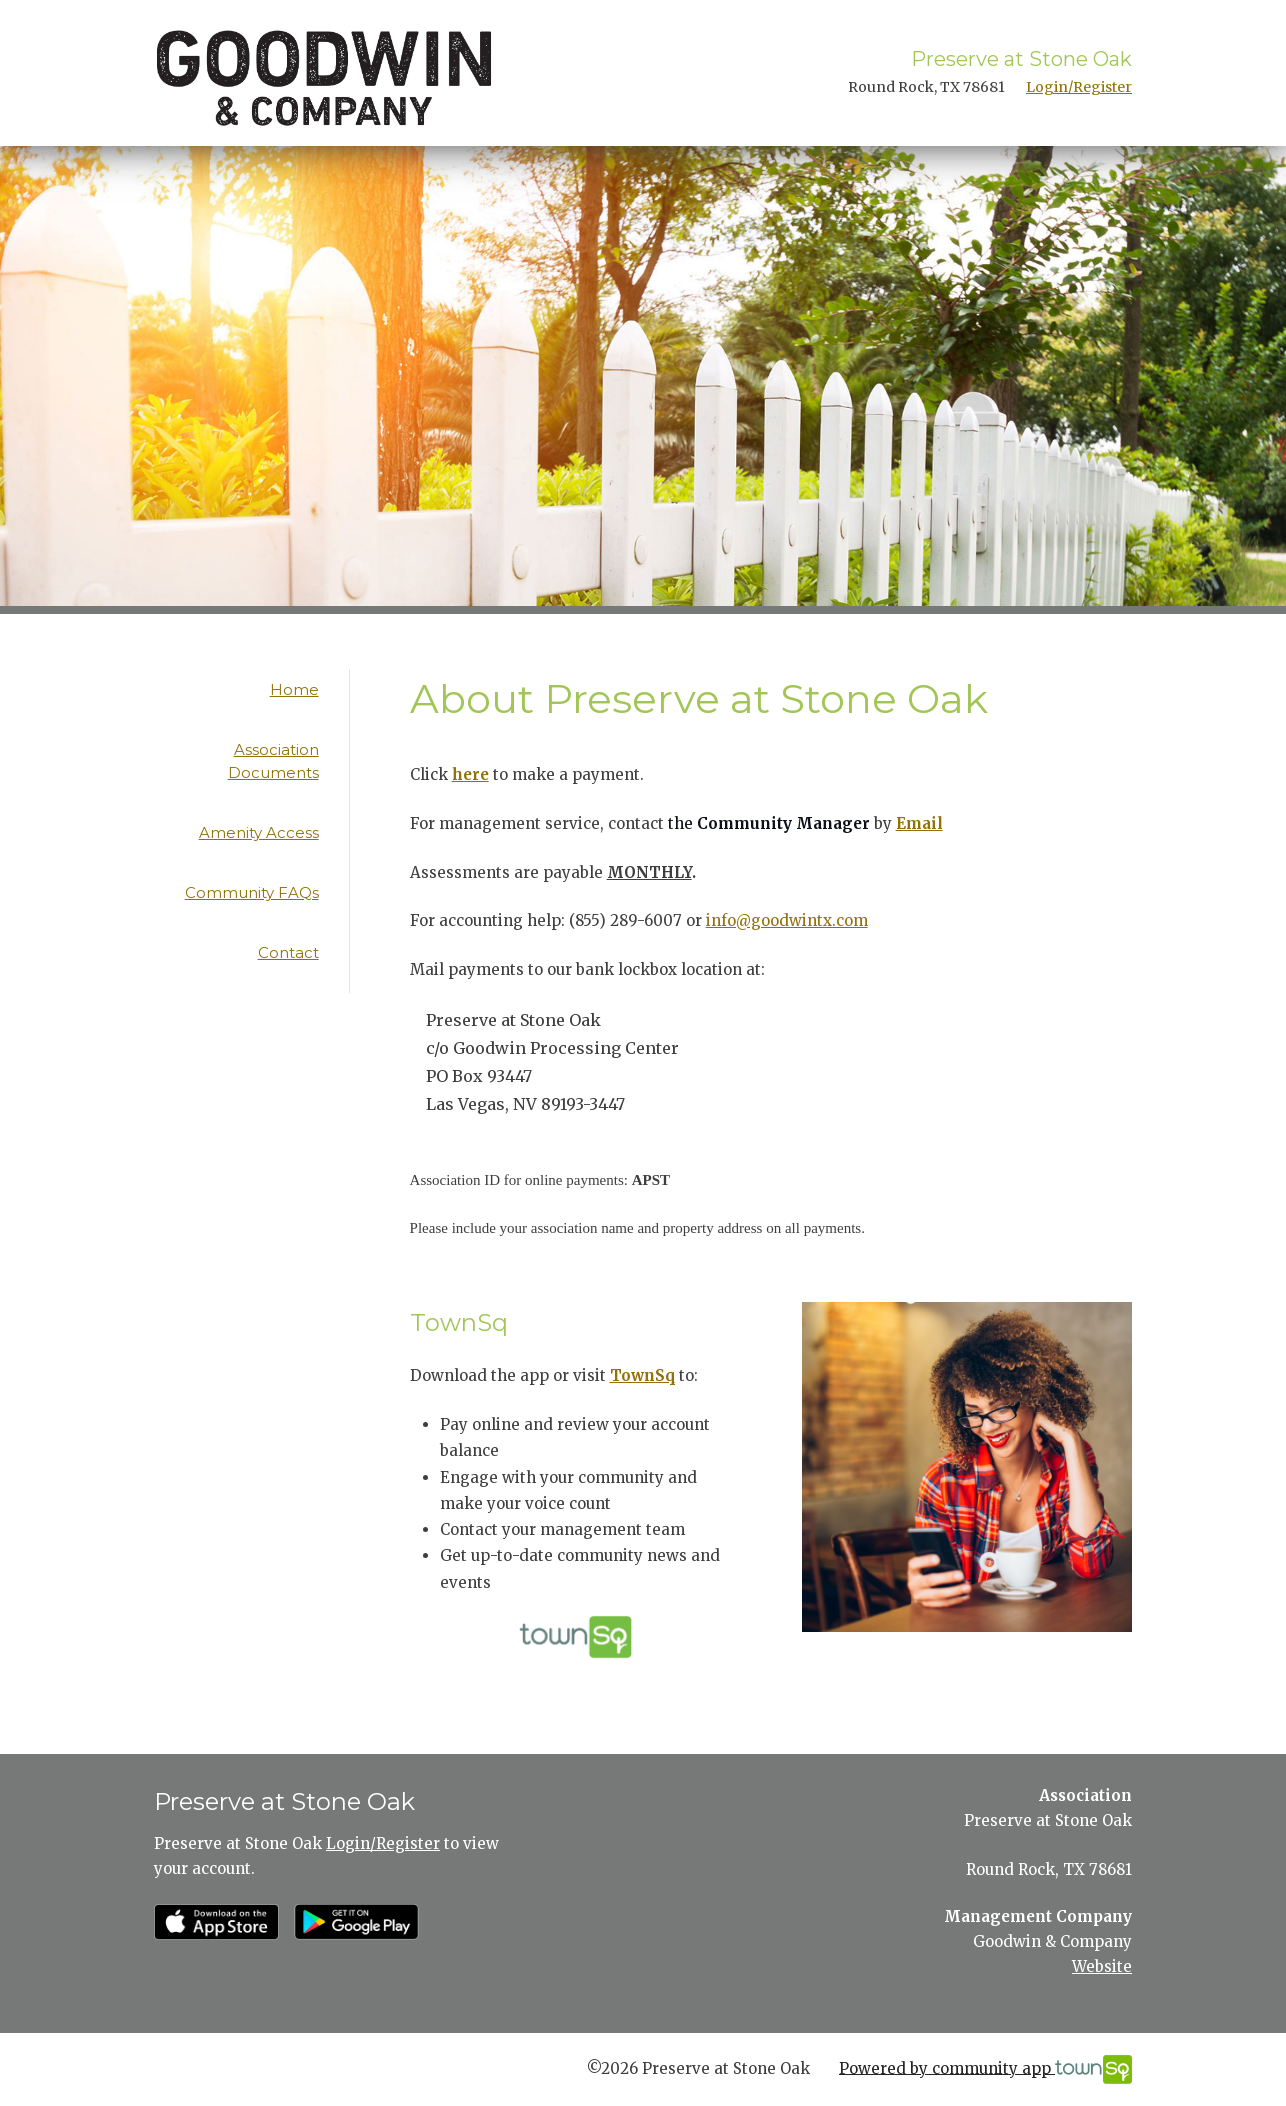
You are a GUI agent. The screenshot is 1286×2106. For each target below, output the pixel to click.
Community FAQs (252, 892)
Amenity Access (259, 832)
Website (1102, 1966)
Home (294, 689)
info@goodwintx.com (787, 920)
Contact (288, 952)
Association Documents (273, 761)
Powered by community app (985, 2069)
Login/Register (1079, 87)
